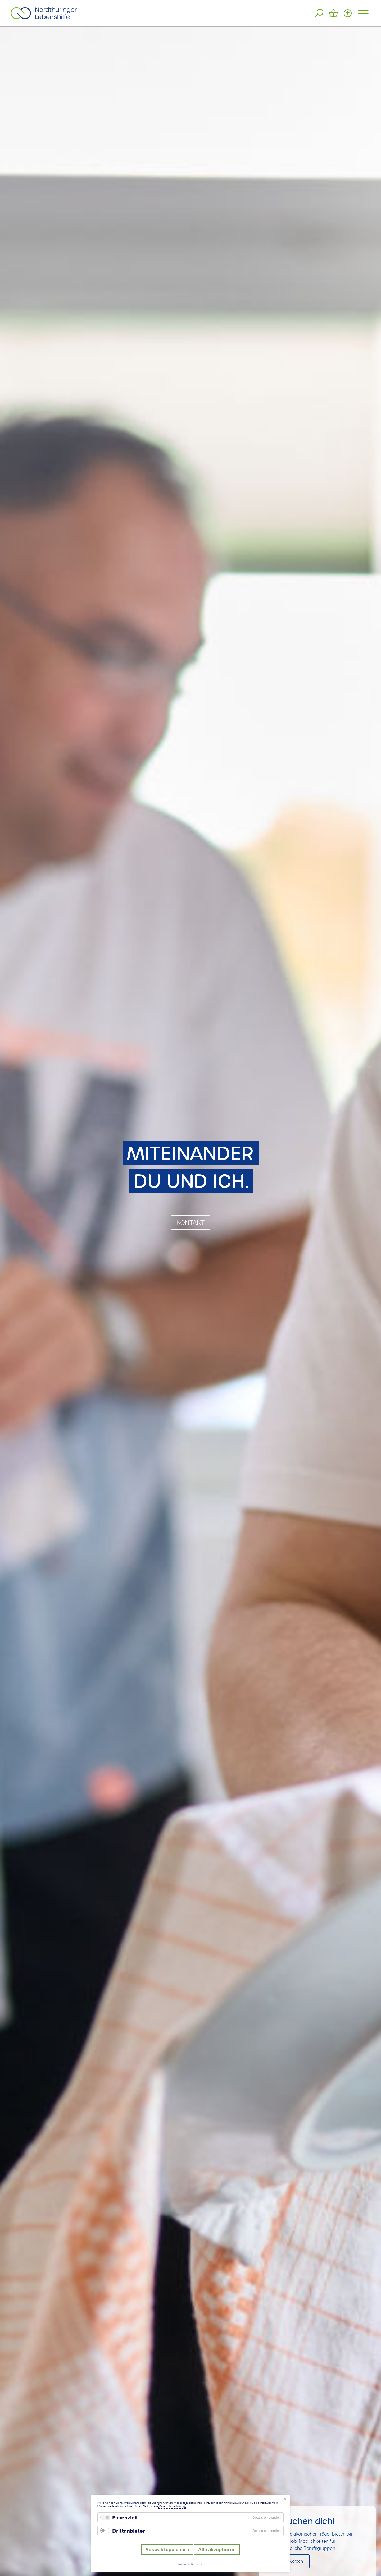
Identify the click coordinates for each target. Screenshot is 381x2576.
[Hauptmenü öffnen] (363, 13)
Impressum (183, 2564)
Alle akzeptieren (217, 2549)
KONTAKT (190, 1222)
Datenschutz (197, 2564)
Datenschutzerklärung (172, 2506)
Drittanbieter (128, 2531)
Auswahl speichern (167, 2549)
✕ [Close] (285, 2499)
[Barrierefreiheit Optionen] (347, 13)
